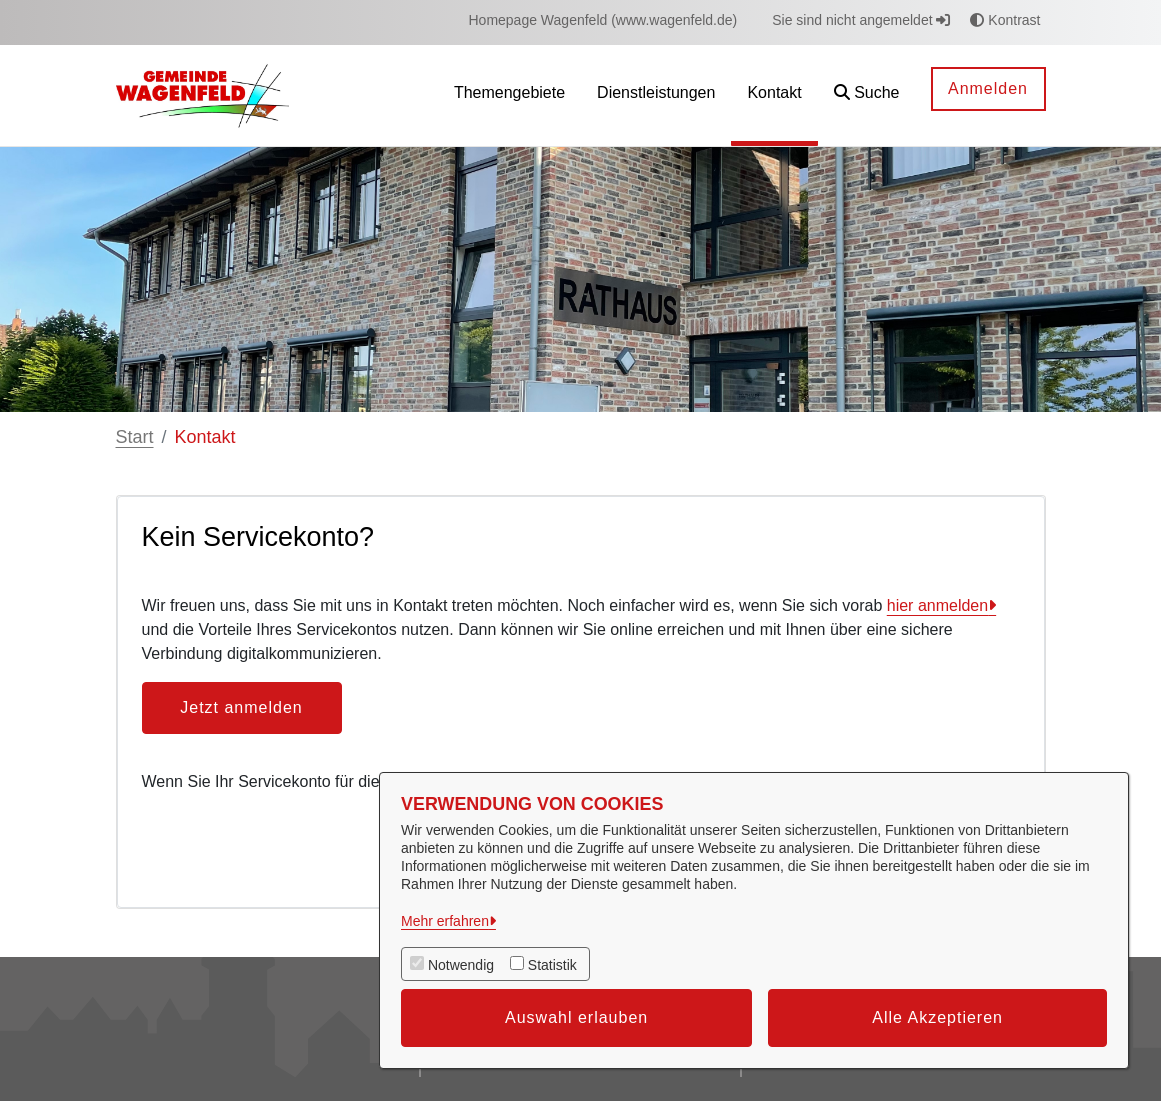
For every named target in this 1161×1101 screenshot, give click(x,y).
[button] (867, 95)
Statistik (552, 965)
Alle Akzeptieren (937, 1017)
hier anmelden (937, 605)
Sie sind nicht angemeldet (861, 20)
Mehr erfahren (445, 921)
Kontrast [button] (1005, 20)
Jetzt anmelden (241, 707)
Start (135, 437)
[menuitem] (602, 20)
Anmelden (988, 88)
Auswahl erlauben (576, 1017)
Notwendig (461, 965)
